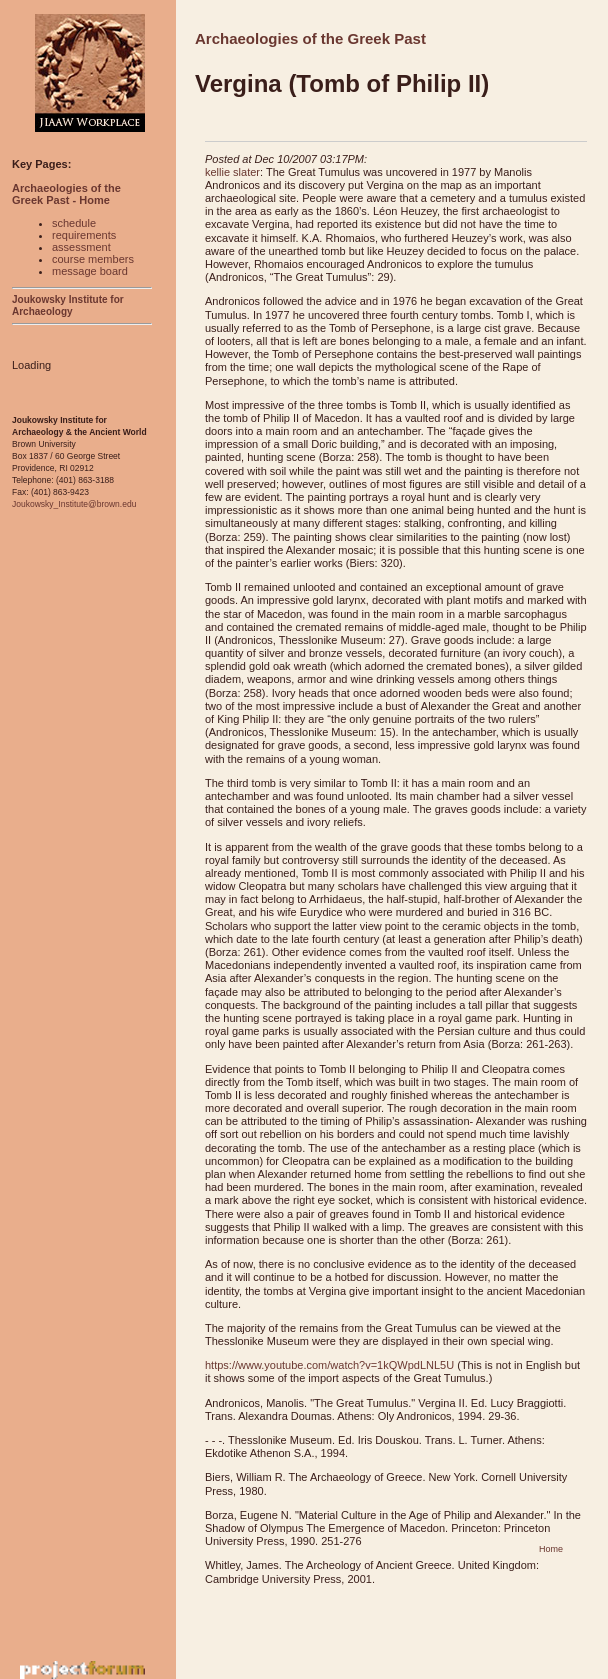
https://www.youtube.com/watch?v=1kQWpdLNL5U (329, 1365)
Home (551, 1549)
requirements (84, 235)
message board (90, 271)
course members (93, 259)
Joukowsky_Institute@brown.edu (74, 504)
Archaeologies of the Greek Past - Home (66, 194)
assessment (81, 247)
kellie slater (232, 172)
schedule (74, 223)
